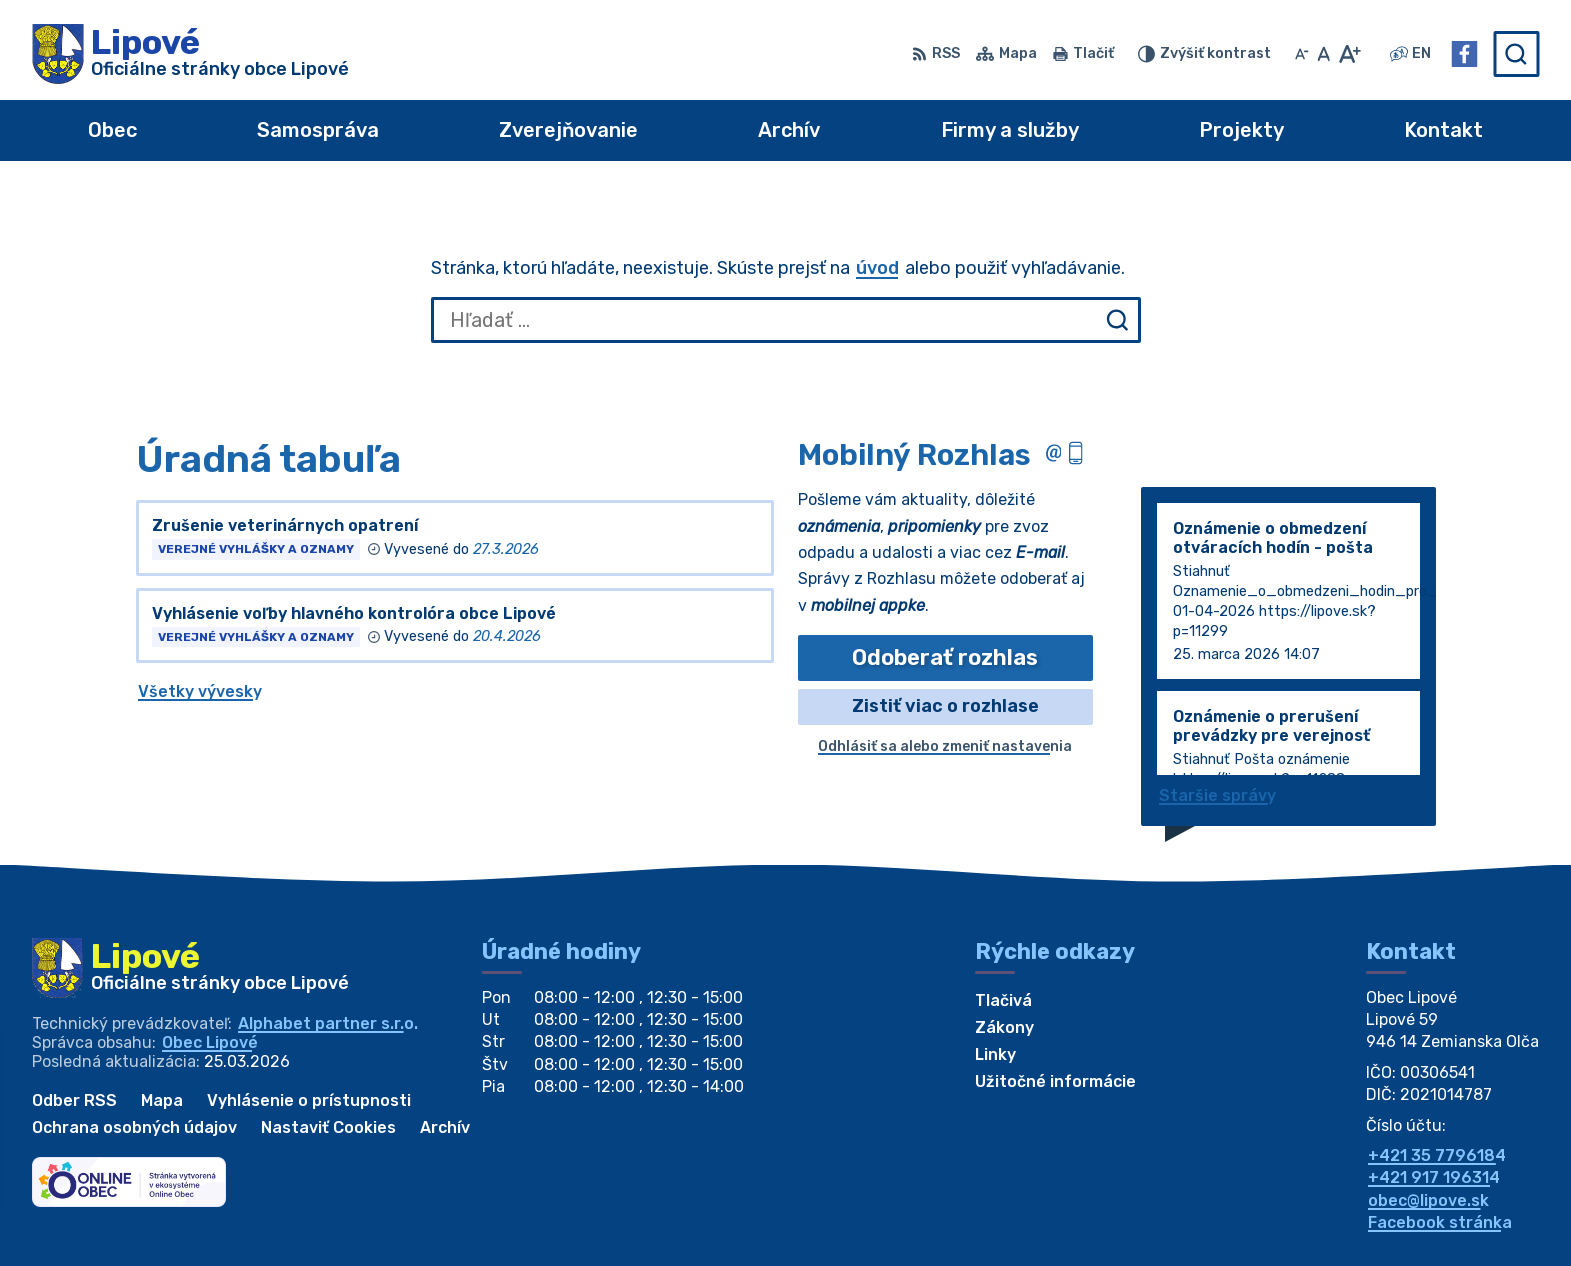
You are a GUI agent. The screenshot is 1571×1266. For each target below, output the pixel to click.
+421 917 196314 (1434, 1177)
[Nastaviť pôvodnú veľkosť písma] (1323, 54)
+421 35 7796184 (1437, 1155)
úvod (877, 268)
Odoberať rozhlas (945, 657)
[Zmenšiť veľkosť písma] (1302, 54)
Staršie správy (1217, 795)
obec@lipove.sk (1428, 1200)
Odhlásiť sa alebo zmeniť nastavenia (945, 746)
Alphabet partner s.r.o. (328, 1023)
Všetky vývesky (200, 691)
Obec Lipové (210, 1042)
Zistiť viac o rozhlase (945, 706)
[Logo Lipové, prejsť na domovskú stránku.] (190, 54)
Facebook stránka (1440, 1222)
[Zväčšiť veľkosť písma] (1349, 54)
